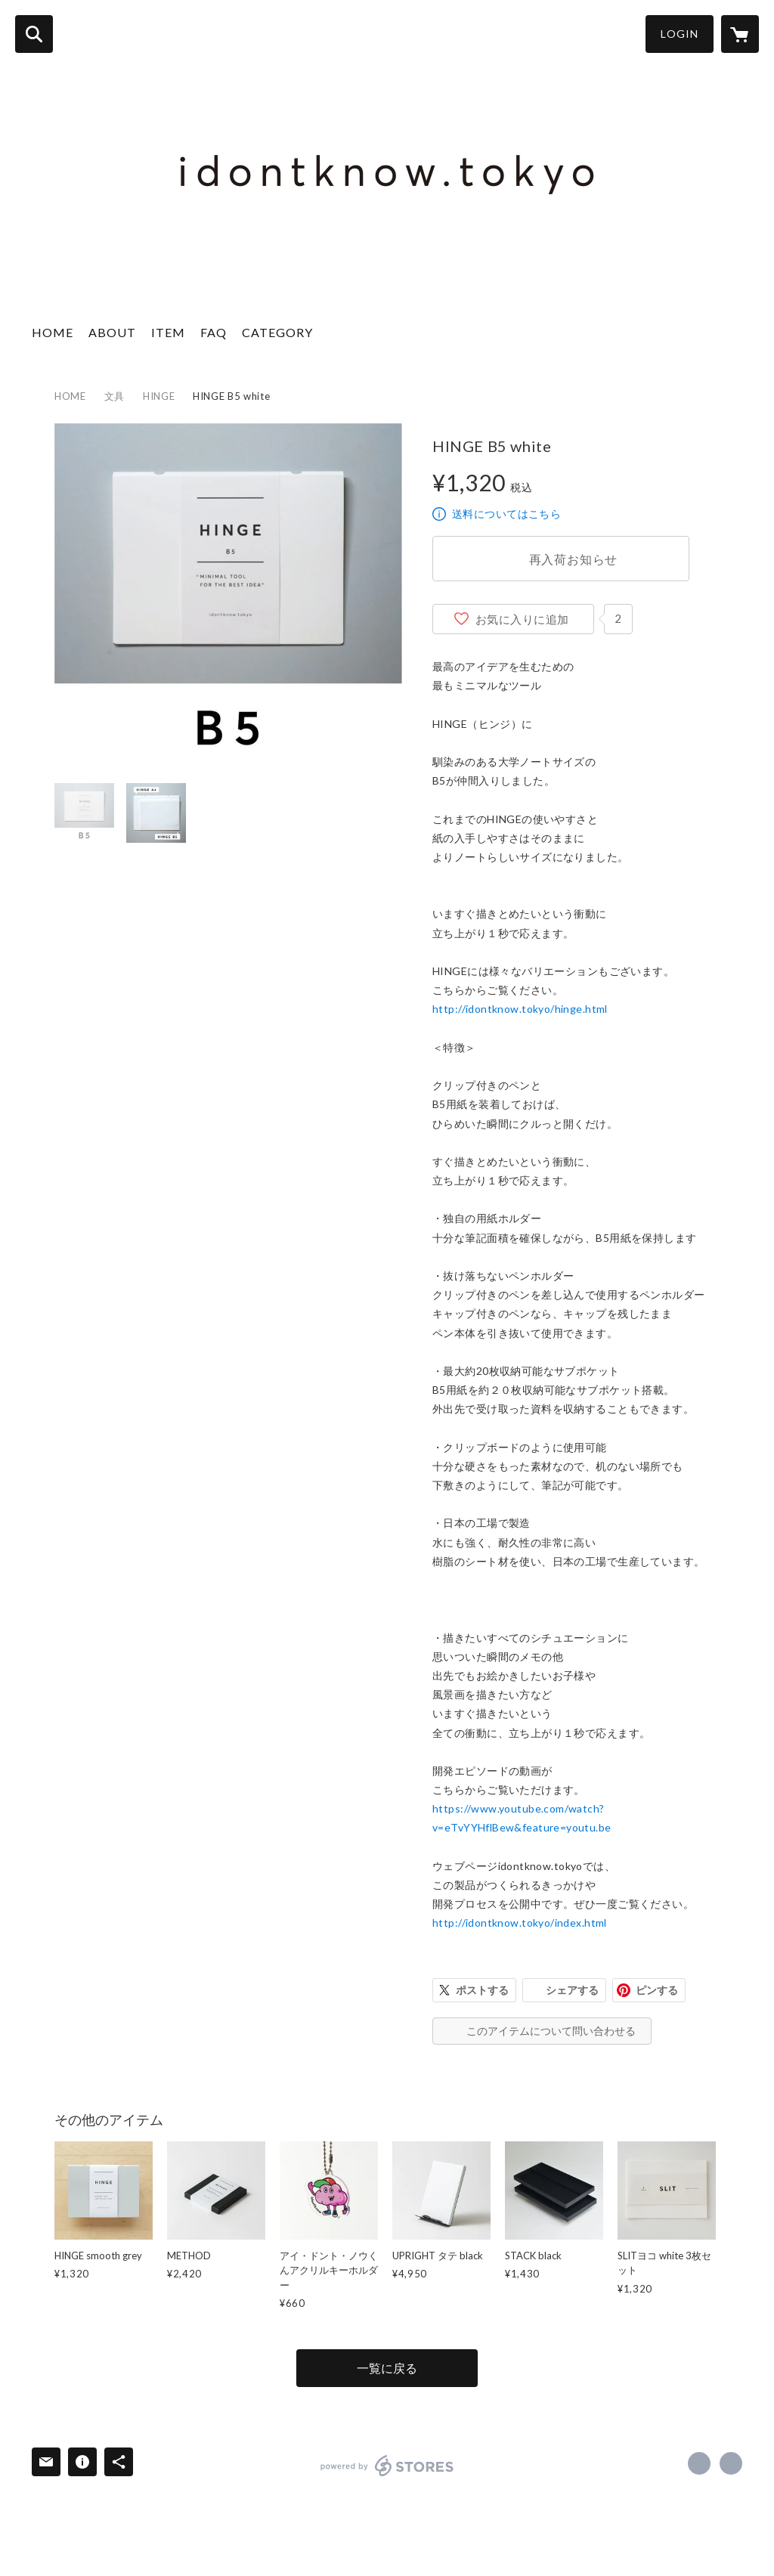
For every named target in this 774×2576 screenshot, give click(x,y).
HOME (52, 332)
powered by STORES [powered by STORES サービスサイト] (387, 2465)
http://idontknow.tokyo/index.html (519, 1922)
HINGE (159, 396)
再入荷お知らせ (573, 559)
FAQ (213, 332)
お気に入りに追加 (522, 619)
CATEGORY (277, 332)
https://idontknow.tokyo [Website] (731, 2463)
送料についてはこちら (506, 513)
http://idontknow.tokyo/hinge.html (520, 1008)
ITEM (168, 332)
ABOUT (112, 332)
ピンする (657, 1989)
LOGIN (679, 33)
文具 (114, 396)
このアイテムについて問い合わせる (551, 2030)
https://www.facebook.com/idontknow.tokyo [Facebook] (699, 2463)
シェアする (572, 1989)
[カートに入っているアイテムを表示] (740, 34)
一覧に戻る (387, 2368)
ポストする (482, 1989)
